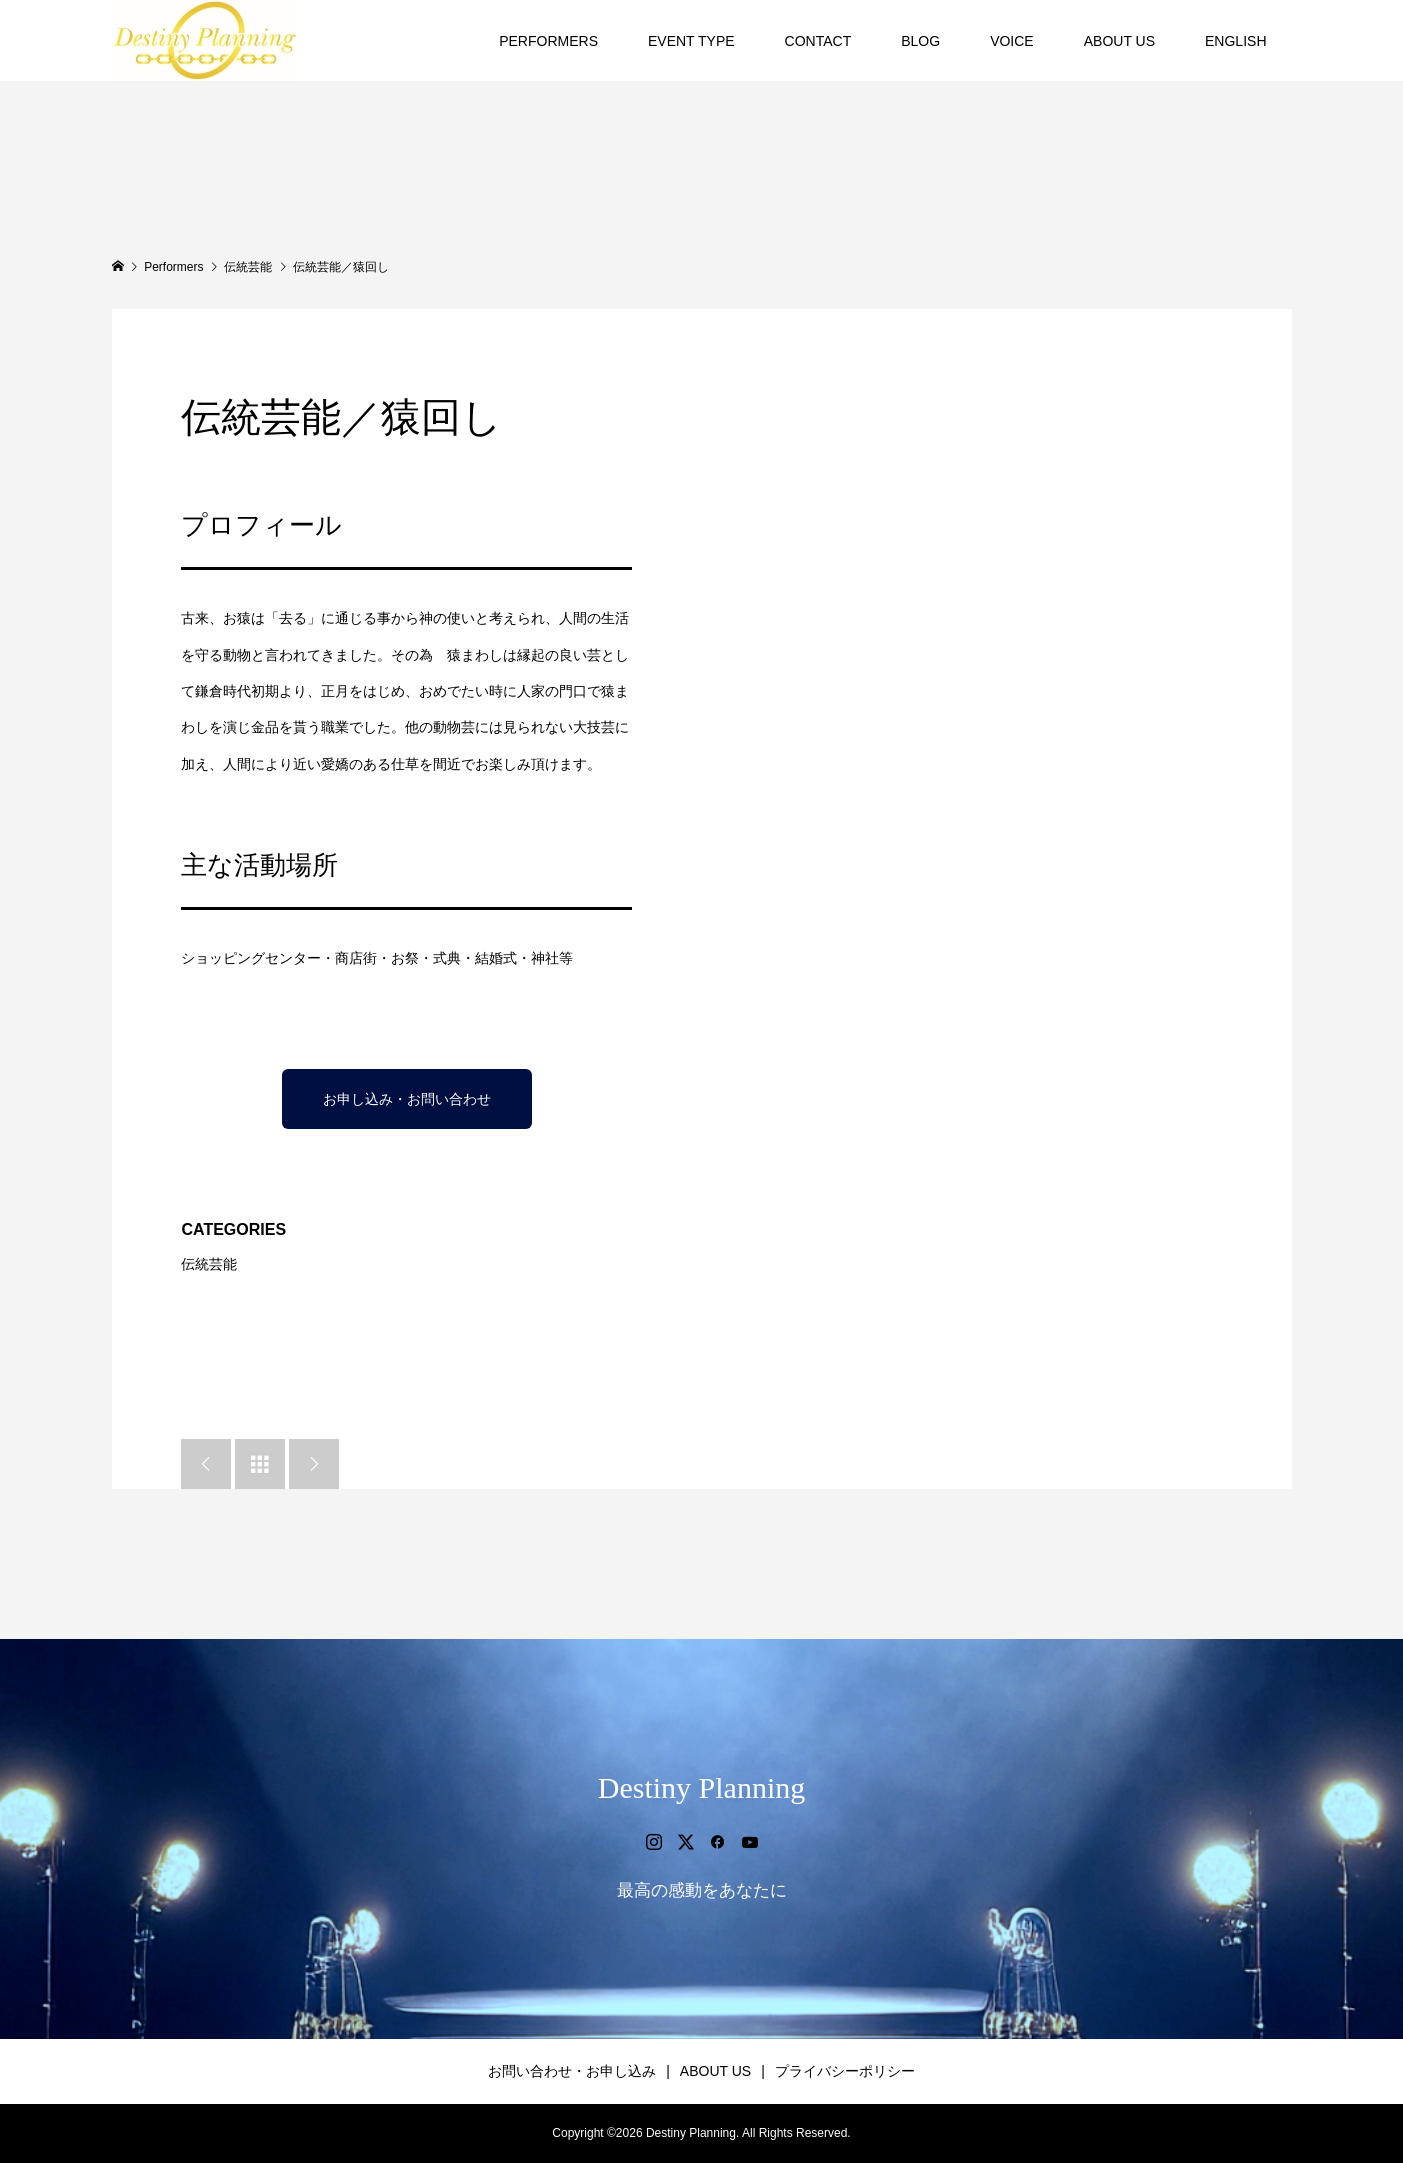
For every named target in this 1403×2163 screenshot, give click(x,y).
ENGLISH (1235, 41)
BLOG (920, 41)
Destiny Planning (702, 1787)
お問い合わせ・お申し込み (572, 2071)
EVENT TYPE (691, 41)
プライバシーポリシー (845, 2071)
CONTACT (818, 41)
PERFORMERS (548, 41)
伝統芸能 (209, 1264)
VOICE (1012, 41)
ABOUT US (1119, 41)
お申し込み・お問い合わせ (407, 1099)
